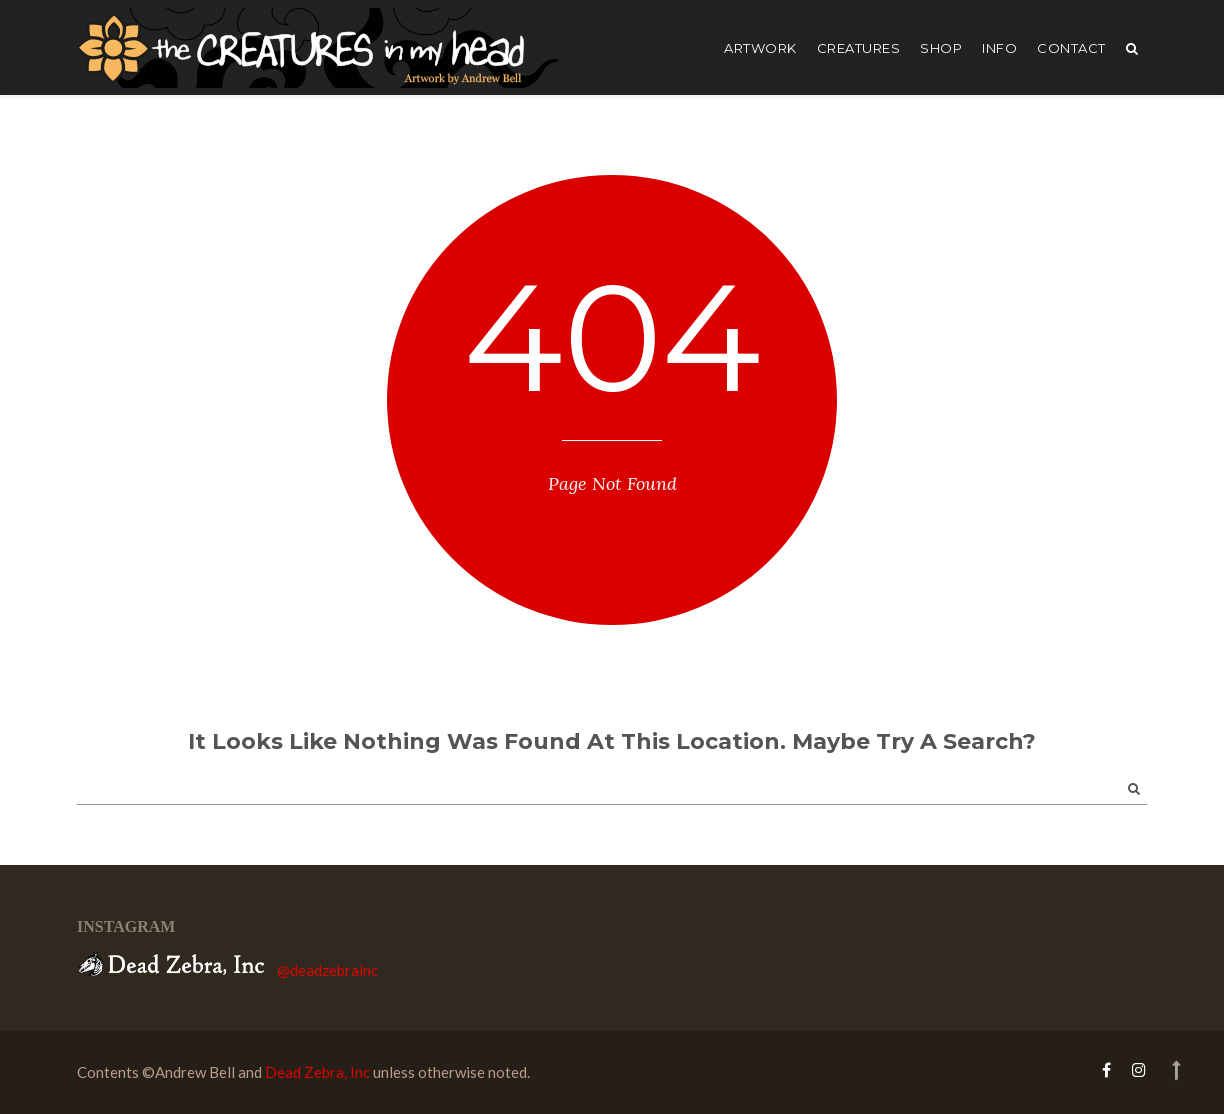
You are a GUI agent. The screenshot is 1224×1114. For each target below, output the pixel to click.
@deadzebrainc (327, 970)
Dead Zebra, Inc (317, 1072)
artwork (760, 48)
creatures (859, 48)
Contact (1071, 48)
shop (941, 48)
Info (999, 48)
